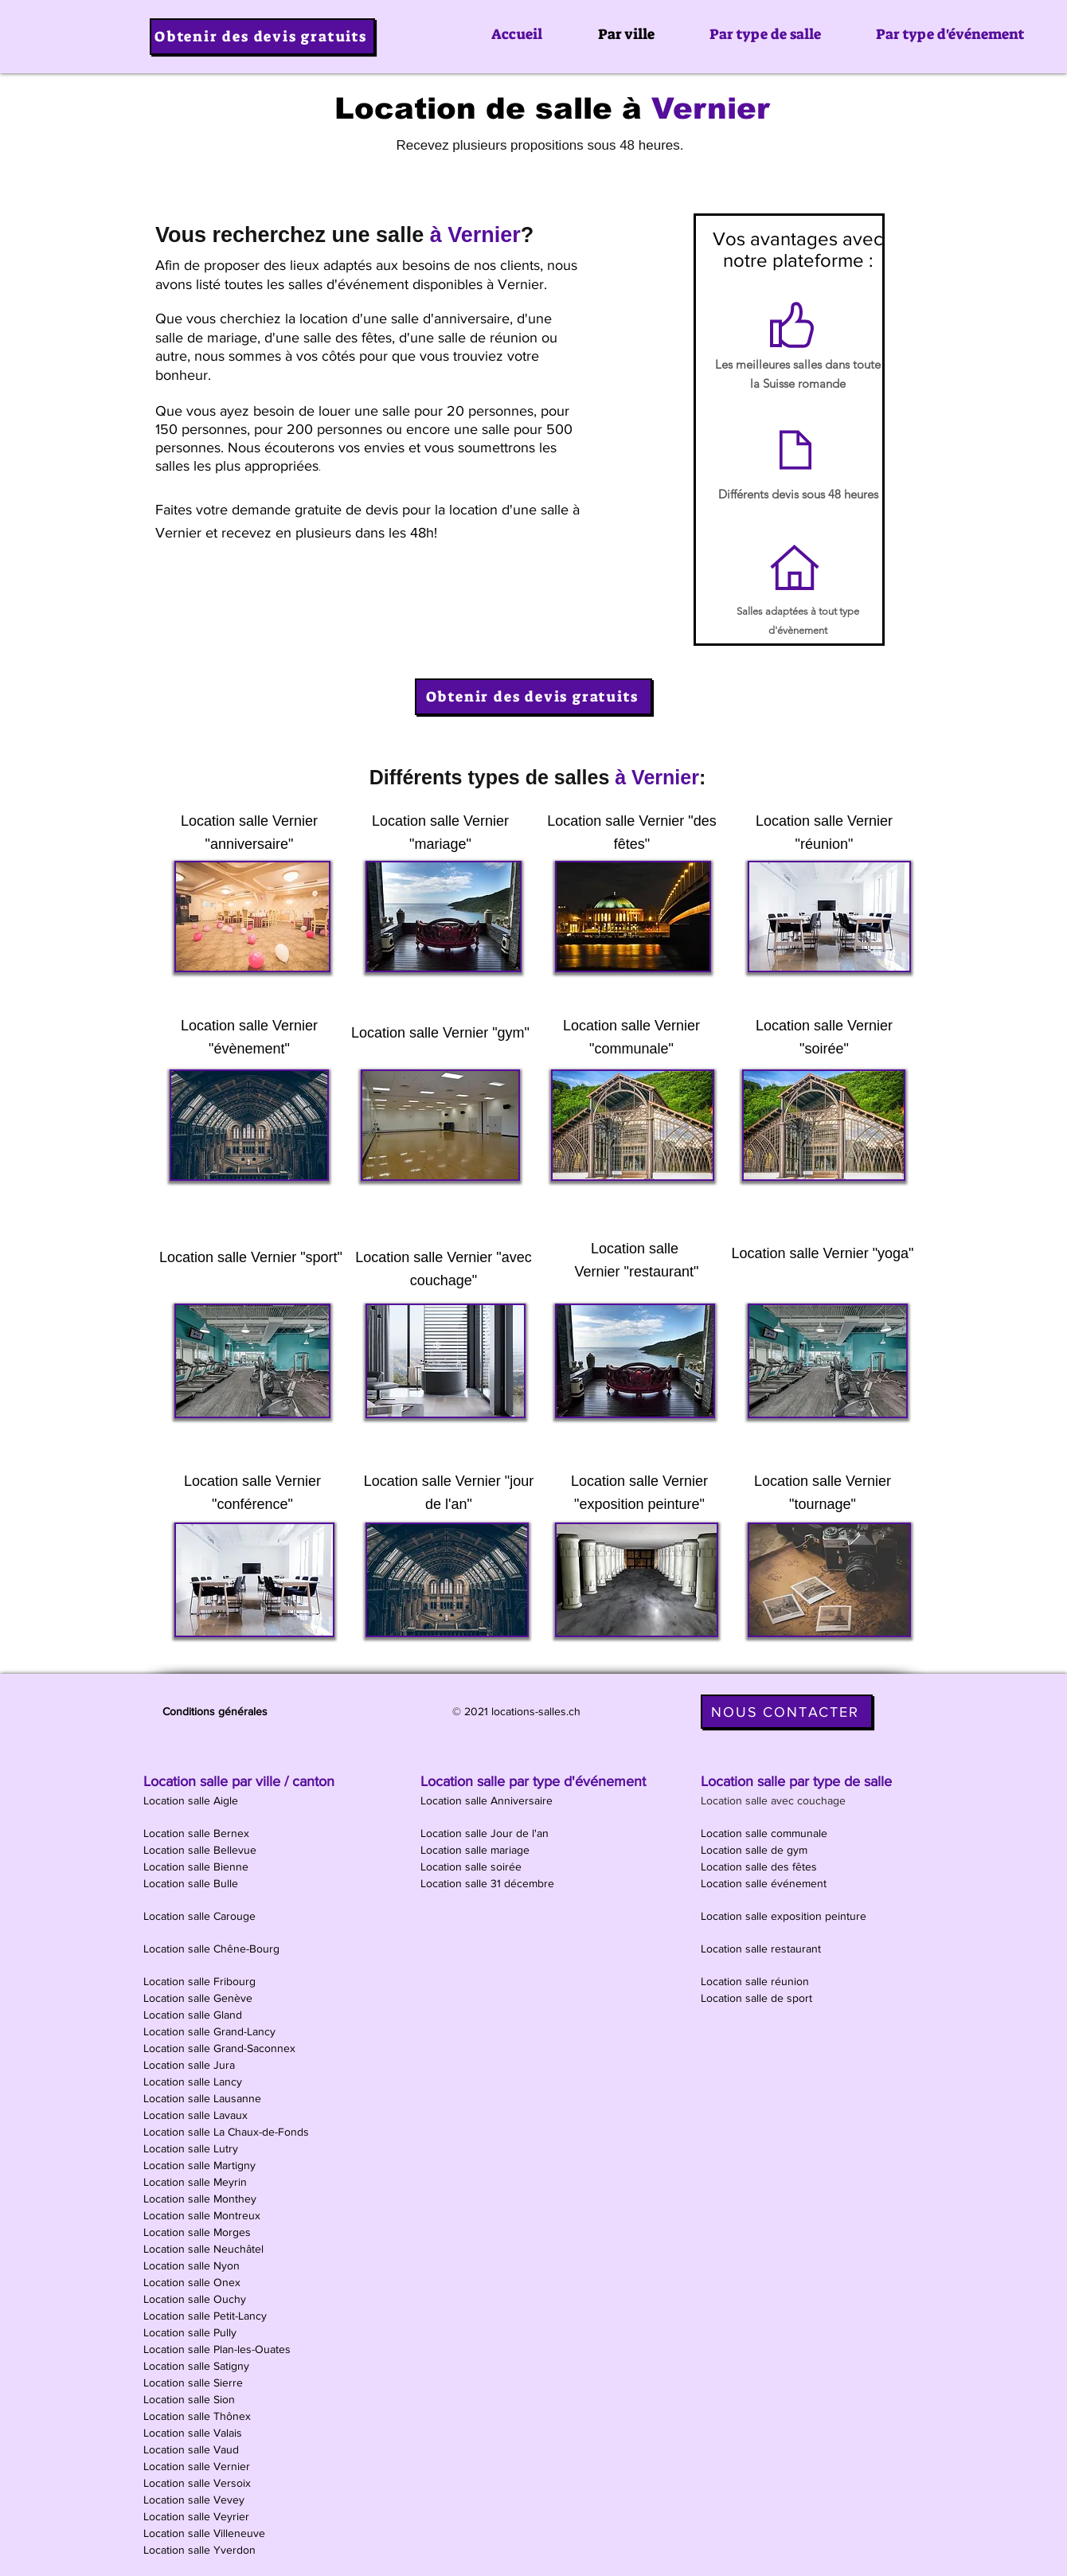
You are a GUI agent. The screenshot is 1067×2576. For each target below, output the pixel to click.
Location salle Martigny (201, 2165)
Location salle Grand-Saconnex (221, 2048)
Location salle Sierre (194, 2382)
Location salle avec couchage (775, 1800)
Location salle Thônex (198, 2416)
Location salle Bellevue (201, 1849)
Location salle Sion (190, 2399)
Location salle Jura (190, 2064)
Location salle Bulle (192, 1883)
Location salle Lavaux (197, 2115)
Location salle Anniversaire (488, 1800)
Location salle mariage (476, 1849)
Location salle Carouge (201, 1916)
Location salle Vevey (195, 2499)
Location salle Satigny (197, 2365)
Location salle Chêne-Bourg (213, 1948)
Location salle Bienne (197, 1866)
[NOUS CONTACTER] (787, 1712)
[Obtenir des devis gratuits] (262, 36)
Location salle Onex (193, 2282)
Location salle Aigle (192, 1800)
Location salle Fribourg (201, 1981)
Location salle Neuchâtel (205, 2248)
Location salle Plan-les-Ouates (218, 2349)
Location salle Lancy (194, 2081)
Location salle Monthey (201, 2198)
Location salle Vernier (198, 2466)
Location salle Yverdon (201, 2549)
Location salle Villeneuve (205, 2533)
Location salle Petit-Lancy (206, 2315)
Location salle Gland (194, 2014)
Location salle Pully (191, 2332)
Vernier (465, 1033)
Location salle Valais (194, 2432)
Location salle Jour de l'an (486, 1833)
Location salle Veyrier (197, 2516)
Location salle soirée (472, 1866)
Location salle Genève (199, 1998)
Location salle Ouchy (196, 2299)
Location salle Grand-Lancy (211, 2031)
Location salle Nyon (193, 2265)
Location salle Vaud (192, 2449)
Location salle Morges (198, 2232)
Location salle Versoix (198, 2482)
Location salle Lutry (192, 2148)
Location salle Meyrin (196, 2181)
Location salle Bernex (197, 1833)
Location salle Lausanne (203, 2098)
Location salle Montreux (203, 2215)
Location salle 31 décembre (488, 1883)
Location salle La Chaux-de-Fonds (227, 2131)
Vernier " (666, 821)
